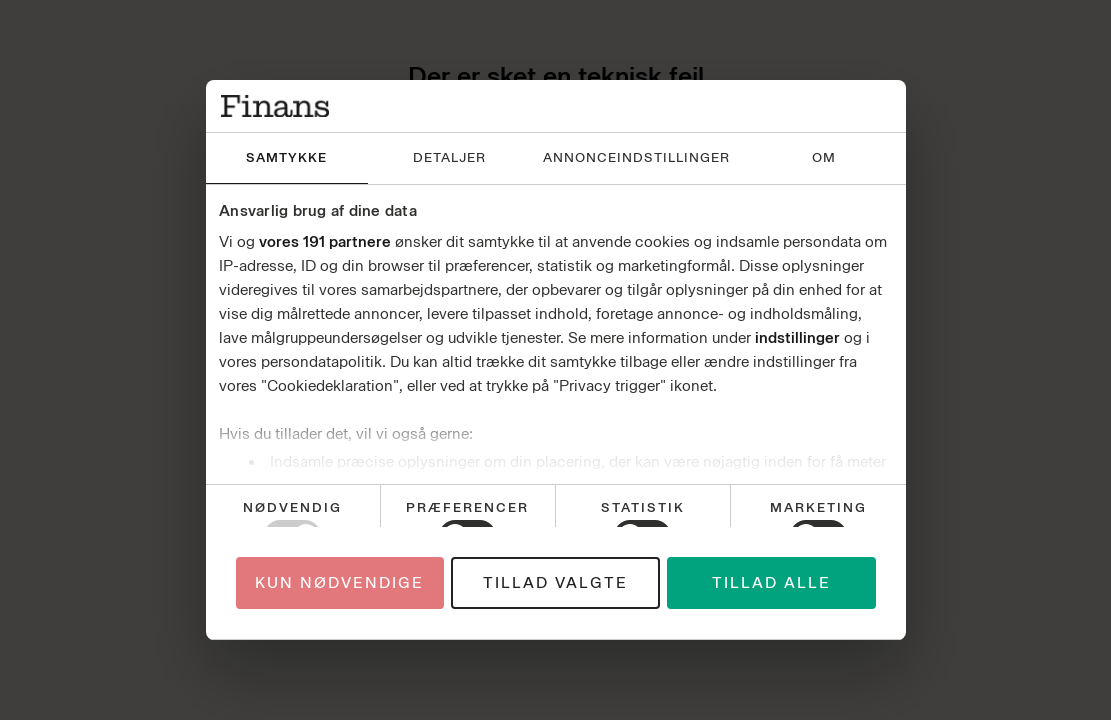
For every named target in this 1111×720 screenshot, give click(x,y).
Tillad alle (771, 583)
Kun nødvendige (339, 583)
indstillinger (797, 338)
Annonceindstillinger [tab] (636, 157)
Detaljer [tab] (449, 157)
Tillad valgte (555, 583)
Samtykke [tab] (286, 157)
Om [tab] (824, 157)
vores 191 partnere (325, 242)
